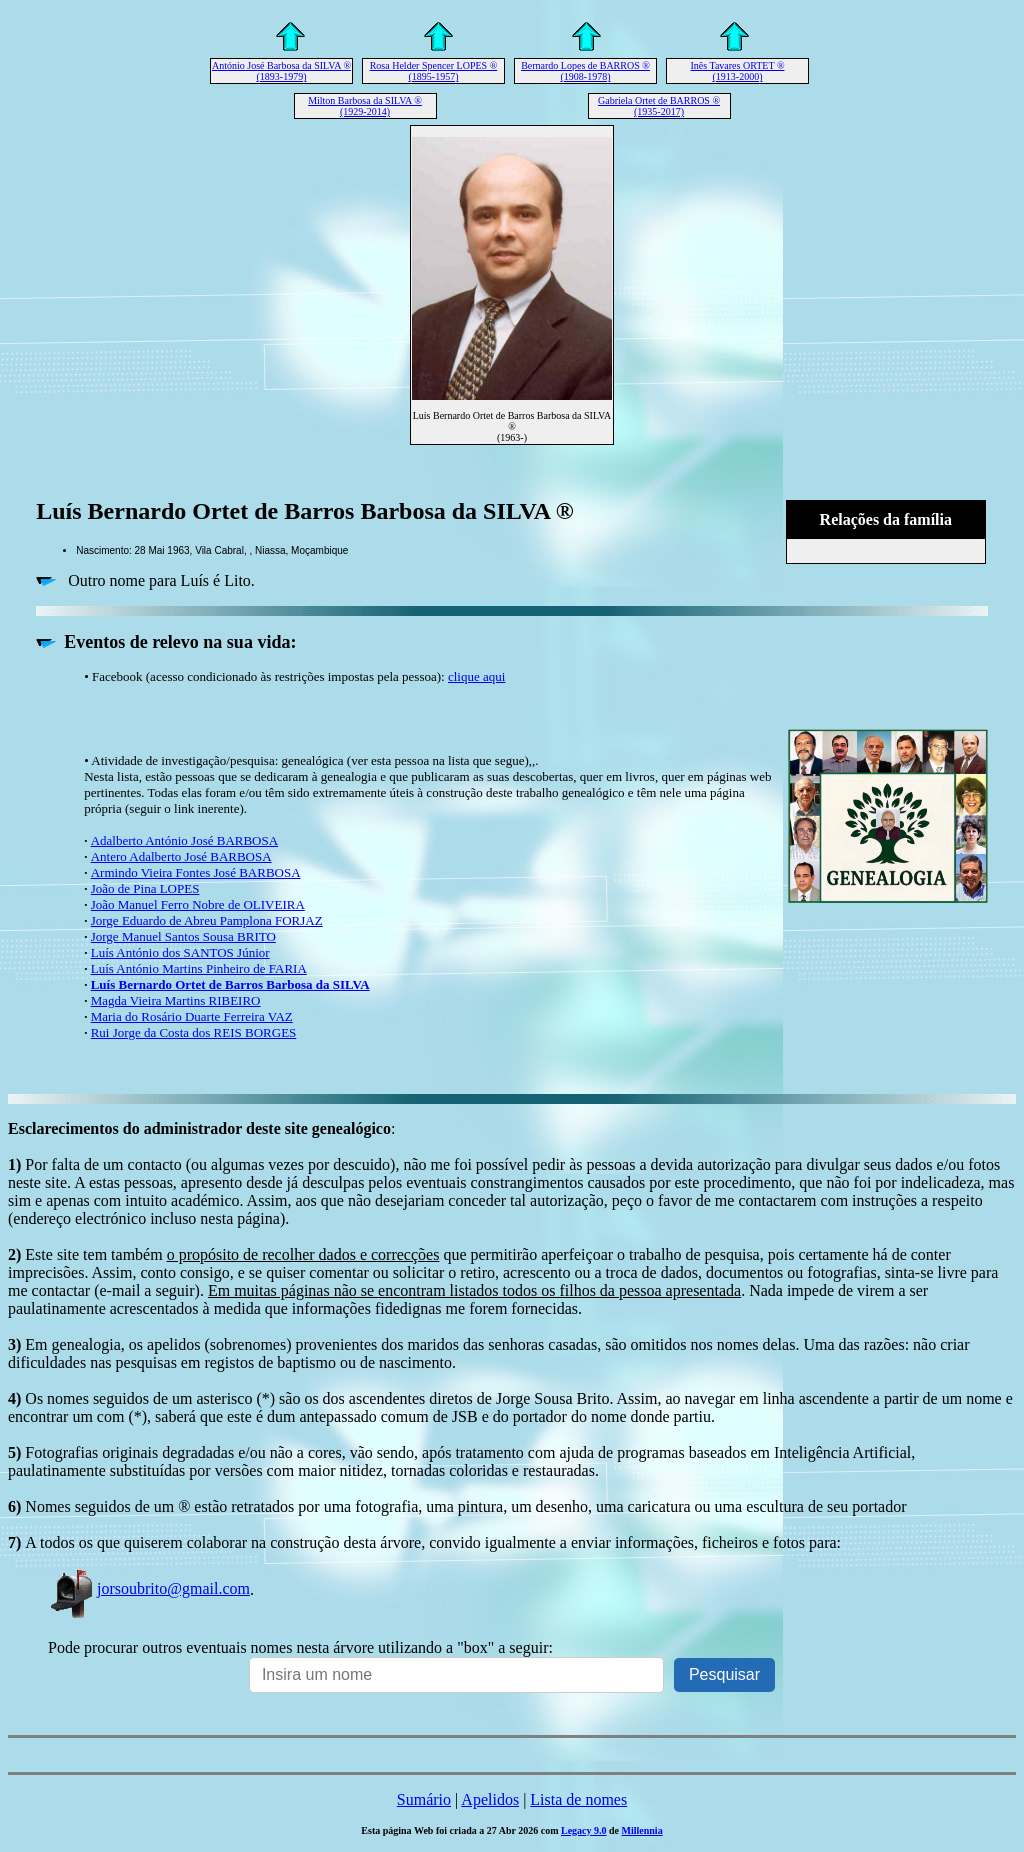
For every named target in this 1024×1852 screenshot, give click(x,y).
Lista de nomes (578, 1799)
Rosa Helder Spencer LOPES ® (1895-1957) (434, 71)
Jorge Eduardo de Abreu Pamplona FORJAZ (207, 920)
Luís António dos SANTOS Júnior (180, 952)
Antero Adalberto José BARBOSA (181, 856)
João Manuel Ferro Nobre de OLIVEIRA (198, 904)
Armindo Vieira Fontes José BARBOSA (196, 872)
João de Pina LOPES (145, 888)
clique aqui (476, 676)
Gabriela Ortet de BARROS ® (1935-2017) (659, 106)
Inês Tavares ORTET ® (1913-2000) (738, 71)
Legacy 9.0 (584, 1830)
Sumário (424, 1799)
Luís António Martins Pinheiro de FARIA (199, 968)
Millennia (642, 1830)
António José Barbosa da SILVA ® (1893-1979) (281, 71)
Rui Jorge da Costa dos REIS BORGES (194, 1032)
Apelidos (490, 1799)
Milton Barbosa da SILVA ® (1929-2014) (365, 106)
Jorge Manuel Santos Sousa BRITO (183, 936)
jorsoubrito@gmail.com (149, 1588)
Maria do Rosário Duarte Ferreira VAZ (192, 1016)
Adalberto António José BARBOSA (184, 840)
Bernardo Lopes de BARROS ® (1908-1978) (585, 71)
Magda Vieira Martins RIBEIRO (176, 1000)
